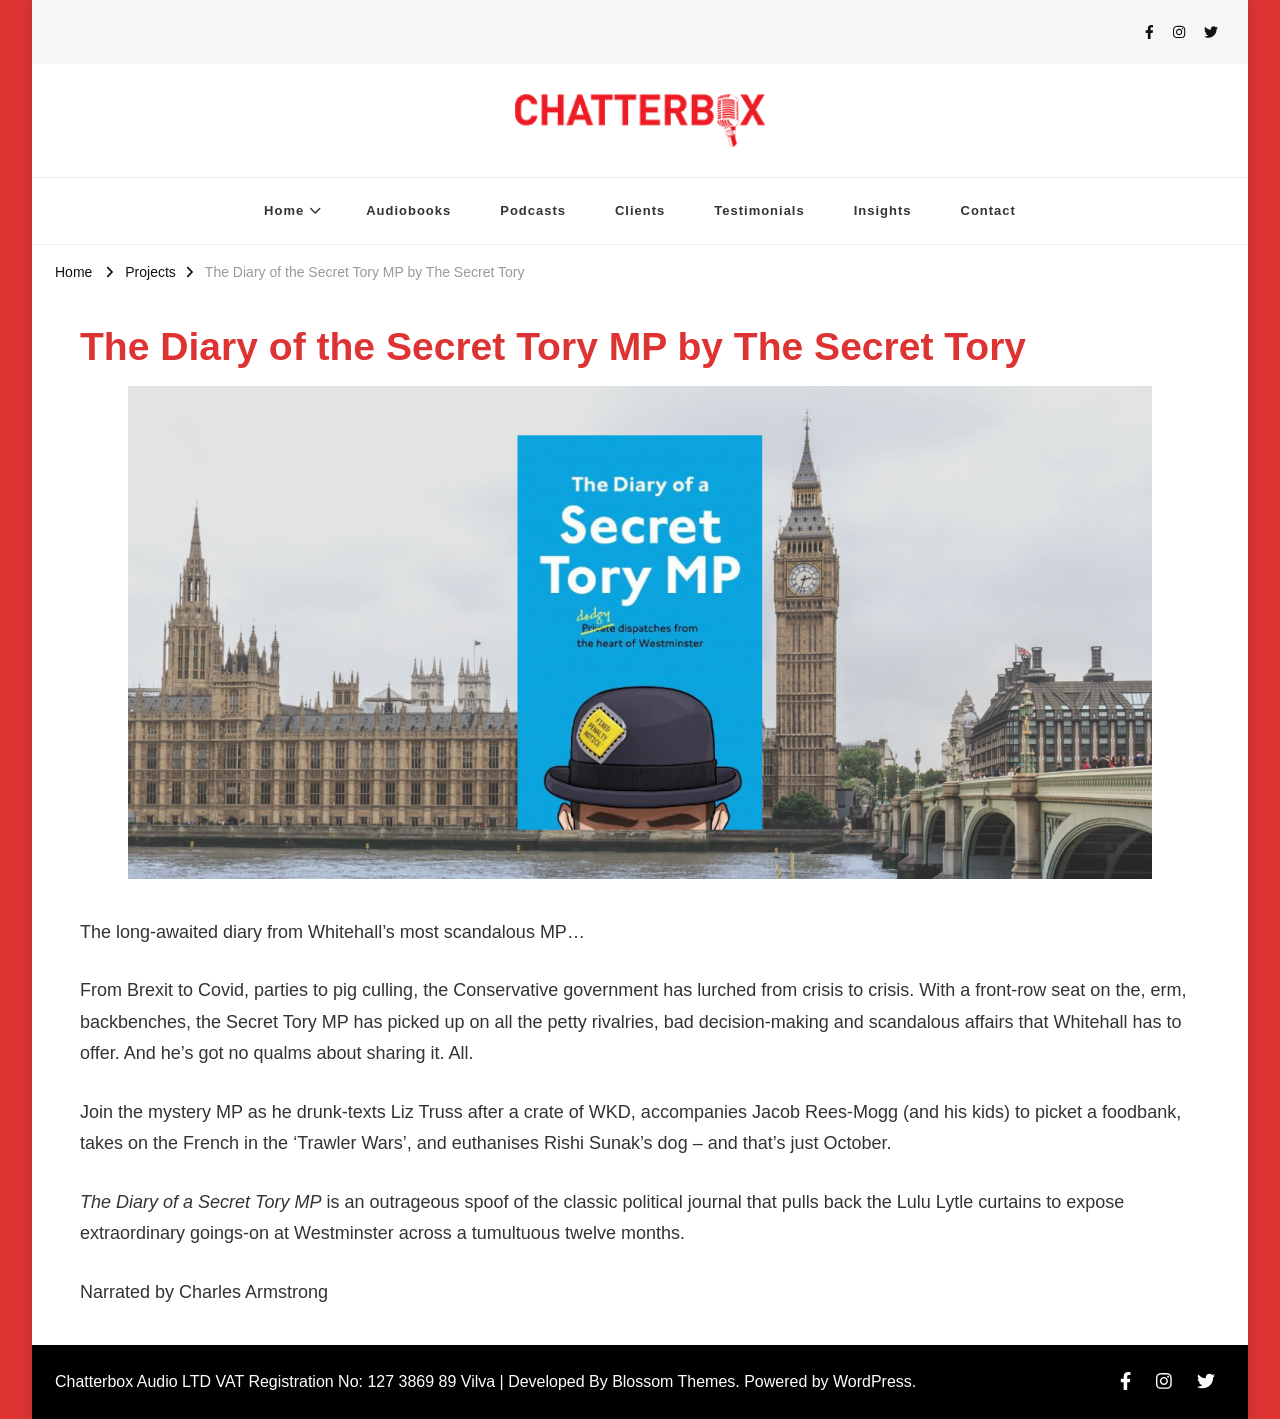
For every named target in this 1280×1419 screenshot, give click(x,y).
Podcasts (533, 210)
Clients (640, 210)
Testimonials (759, 210)
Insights (883, 210)
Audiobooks (408, 210)
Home (284, 210)
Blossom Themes (673, 1381)
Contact (988, 210)
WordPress (872, 1381)
